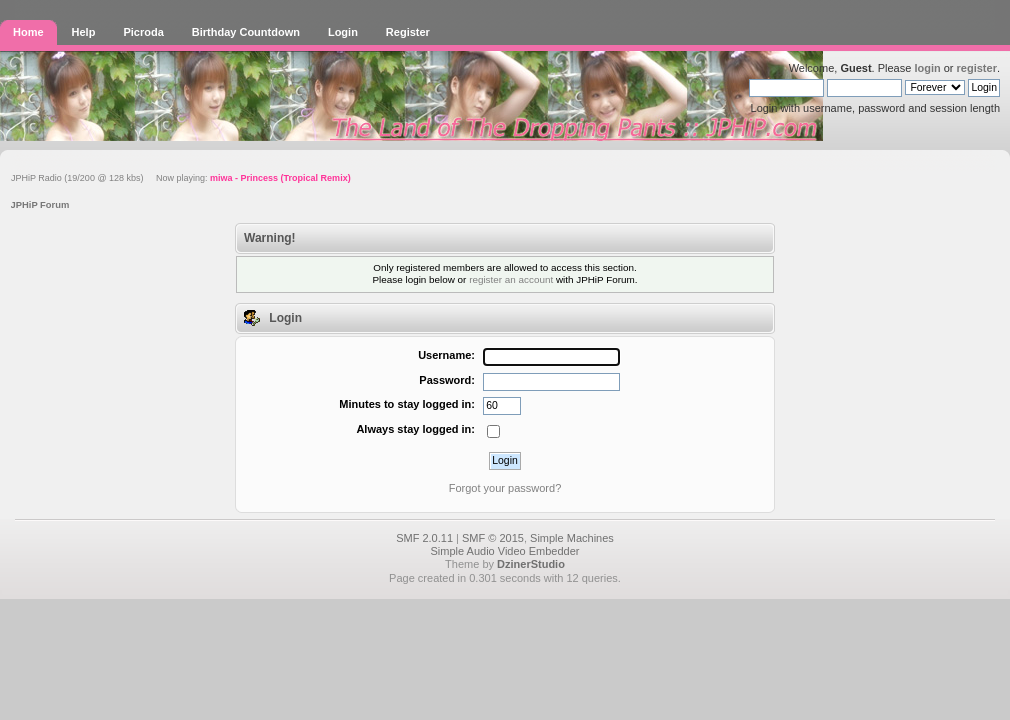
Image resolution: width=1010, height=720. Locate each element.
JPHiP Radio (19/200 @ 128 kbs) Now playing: (181, 178)
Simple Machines (572, 538)
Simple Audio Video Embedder (504, 551)
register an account (511, 279)
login (927, 68)
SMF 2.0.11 (424, 538)
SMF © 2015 (493, 538)
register (977, 68)
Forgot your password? (505, 488)
